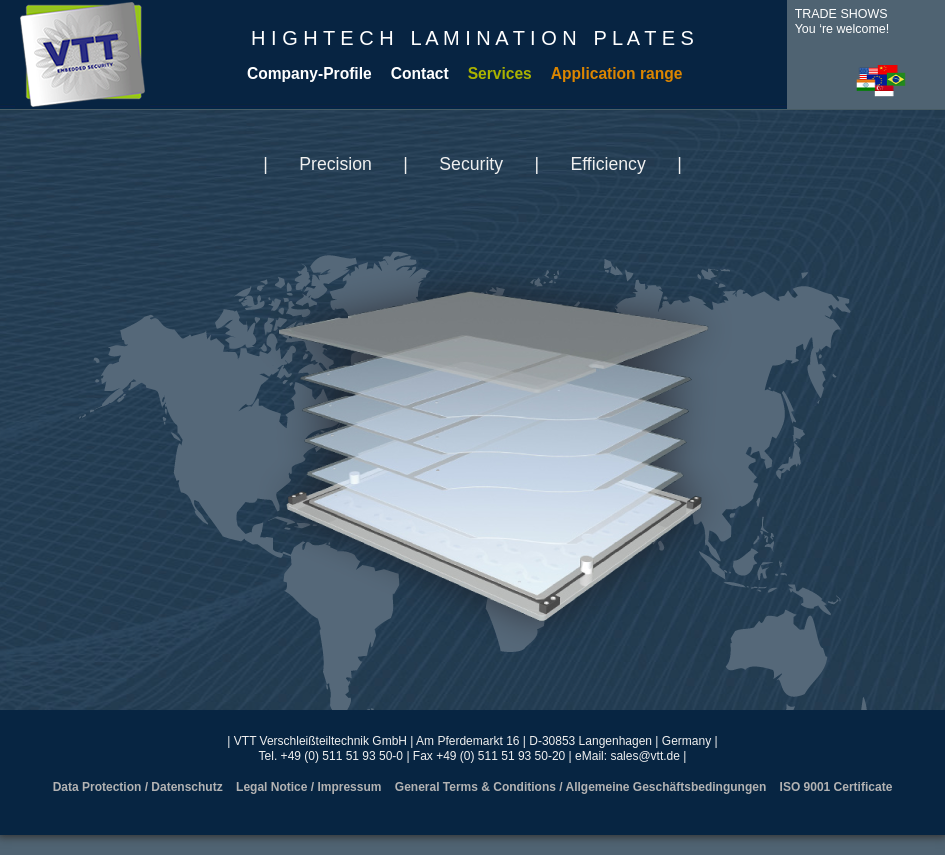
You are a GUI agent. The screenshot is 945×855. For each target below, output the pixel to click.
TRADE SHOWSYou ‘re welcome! (842, 21)
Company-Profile (309, 73)
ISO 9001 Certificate (836, 787)
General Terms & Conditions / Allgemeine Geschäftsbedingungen (580, 787)
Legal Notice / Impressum (308, 787)
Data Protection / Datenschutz (138, 787)
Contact (420, 73)
